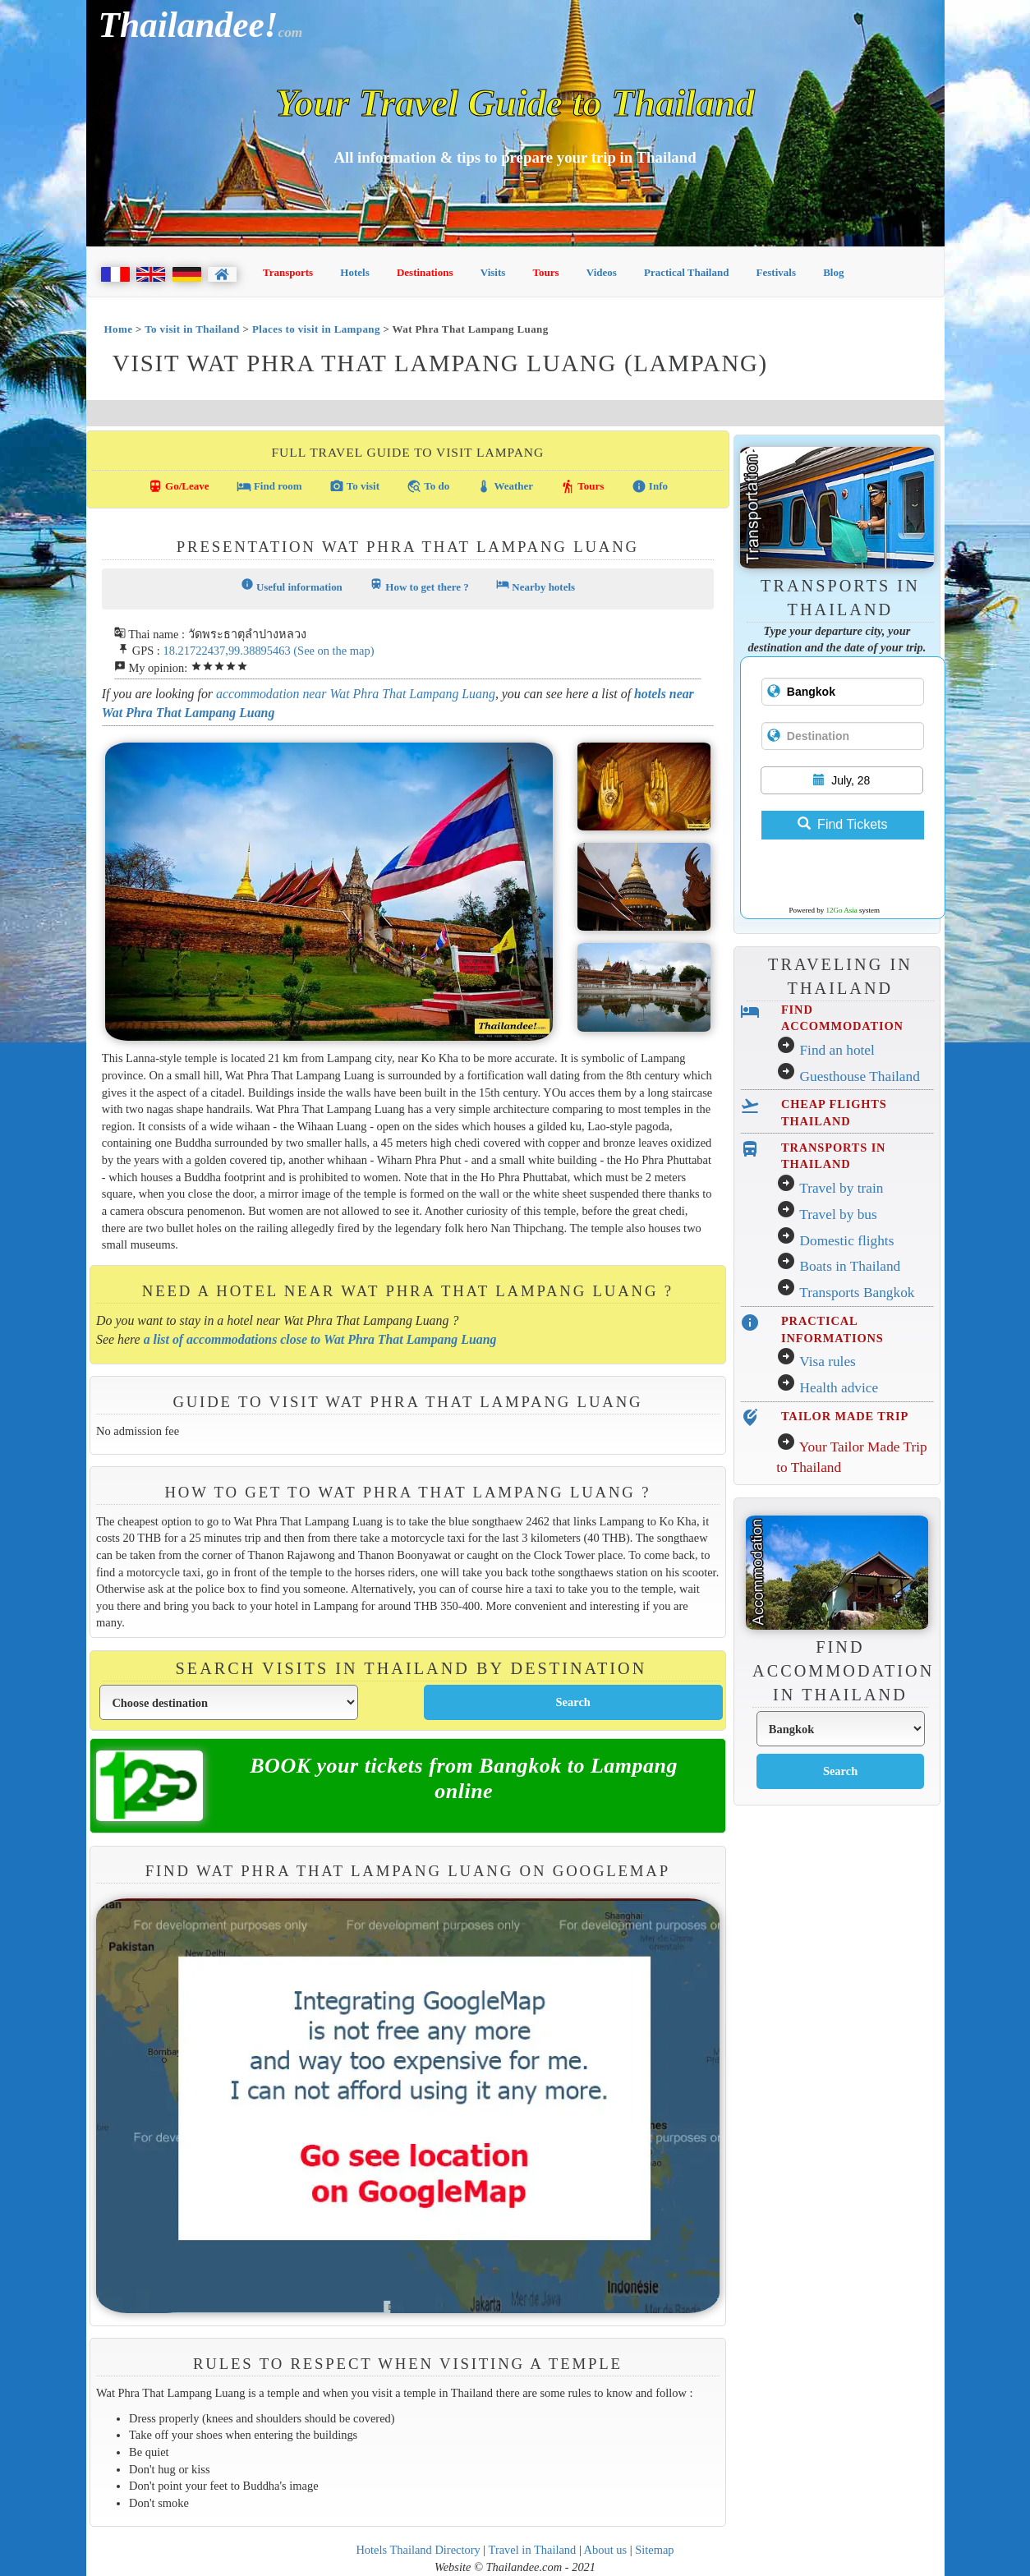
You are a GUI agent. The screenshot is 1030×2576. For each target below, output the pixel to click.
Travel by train (841, 1188)
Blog (833, 272)
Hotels (354, 272)
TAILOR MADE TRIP (844, 1416)
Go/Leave (178, 486)
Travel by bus (838, 1214)
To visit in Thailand (192, 329)
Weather (504, 486)
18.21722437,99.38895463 (226, 650)
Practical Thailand (686, 272)
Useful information (292, 585)
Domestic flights (846, 1241)
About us (606, 2549)
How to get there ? (419, 585)
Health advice (838, 1388)
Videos (601, 272)
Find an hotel (836, 1050)
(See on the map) (333, 650)
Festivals (776, 272)
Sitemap (654, 2549)
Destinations (425, 272)
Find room (269, 486)
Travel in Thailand (533, 2549)
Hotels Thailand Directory (418, 2549)
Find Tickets (842, 824)
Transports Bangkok (856, 1292)
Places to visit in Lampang (316, 329)
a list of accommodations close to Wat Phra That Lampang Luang (320, 1339)
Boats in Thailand (849, 1266)
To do (428, 486)
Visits (493, 272)
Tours (546, 272)
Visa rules (827, 1361)
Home (118, 329)
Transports (288, 272)
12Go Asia (842, 910)
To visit (354, 486)
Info (650, 486)
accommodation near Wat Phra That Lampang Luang (355, 694)
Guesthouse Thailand (859, 1076)
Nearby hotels (535, 585)
